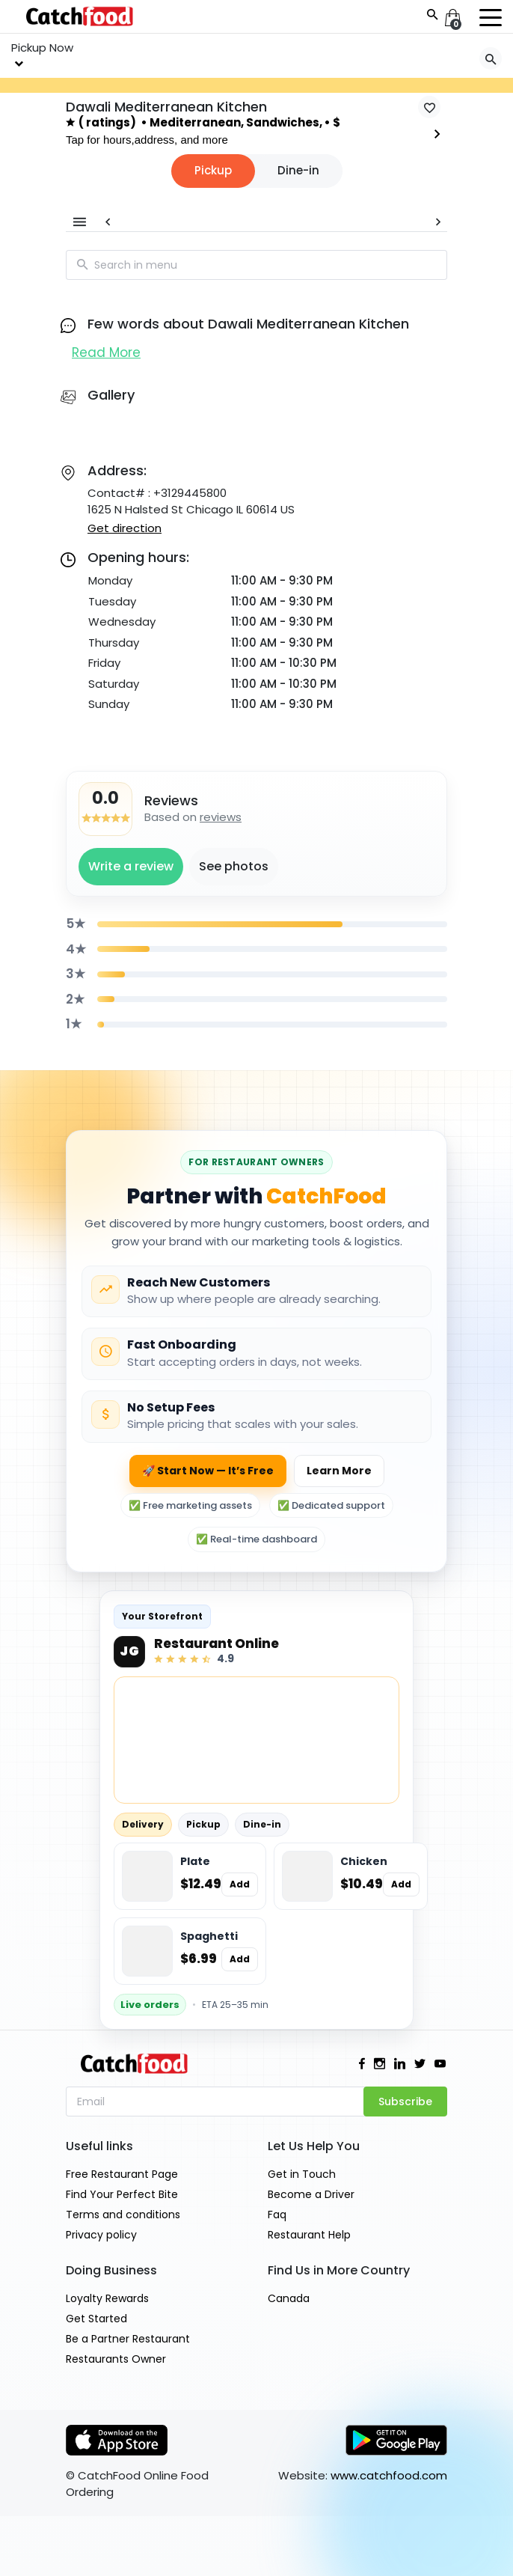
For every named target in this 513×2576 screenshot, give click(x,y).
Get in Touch (302, 2174)
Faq (277, 2214)
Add (240, 1884)
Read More (106, 352)
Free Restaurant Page (122, 2174)
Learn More (339, 1470)
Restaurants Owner (116, 2358)
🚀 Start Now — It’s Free (208, 1470)
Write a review (130, 866)
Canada (289, 2298)
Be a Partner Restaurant (128, 2338)
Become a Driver (311, 2194)
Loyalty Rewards (107, 2298)
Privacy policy (101, 2234)
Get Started (96, 2318)
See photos (233, 866)
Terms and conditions (123, 2214)
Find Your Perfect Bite (122, 2194)
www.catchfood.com (389, 2475)
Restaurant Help (309, 2234)
